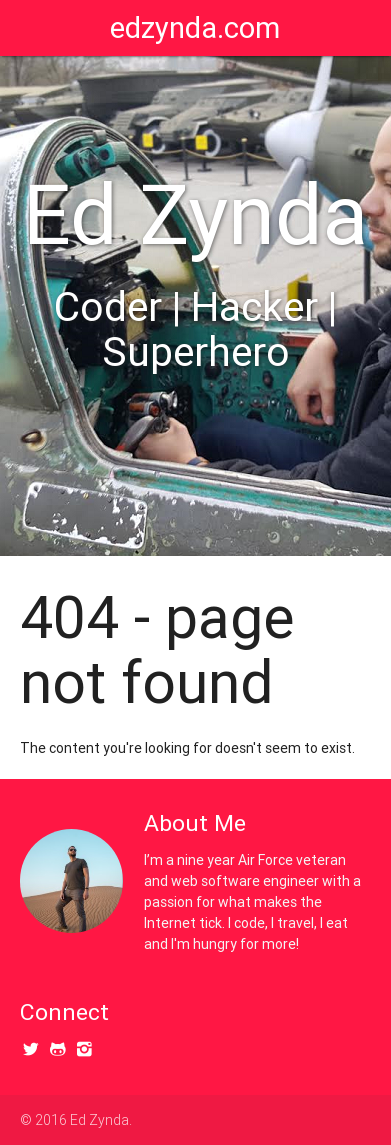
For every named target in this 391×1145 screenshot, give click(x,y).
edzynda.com (195, 28)
